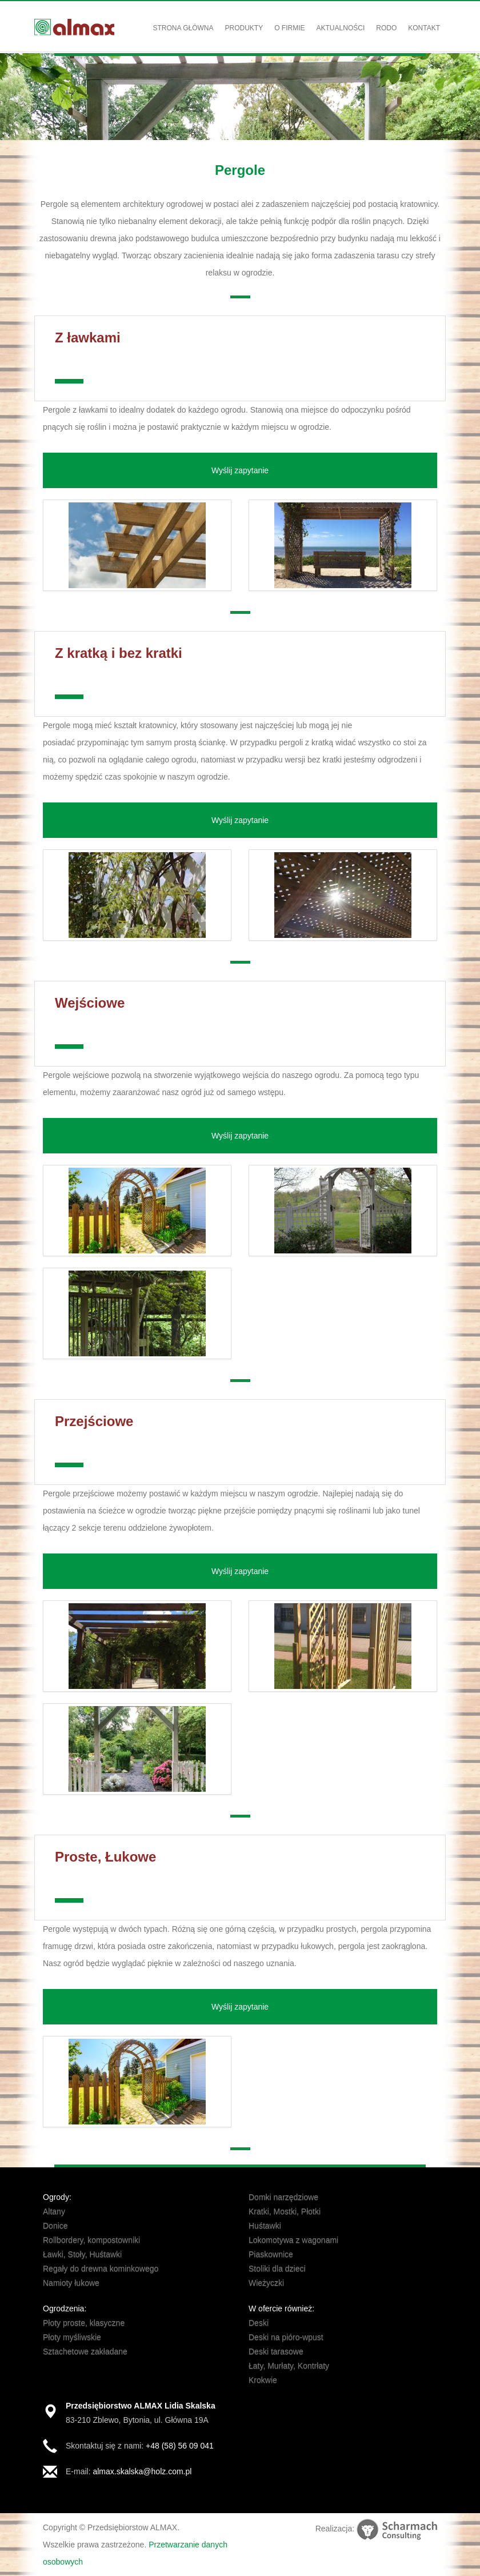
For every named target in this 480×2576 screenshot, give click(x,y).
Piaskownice (271, 2254)
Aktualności (341, 28)
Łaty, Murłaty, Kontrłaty (289, 2365)
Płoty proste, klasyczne (84, 2322)
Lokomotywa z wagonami (293, 2239)
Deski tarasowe (276, 2351)
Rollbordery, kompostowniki (91, 2239)
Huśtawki (265, 2225)
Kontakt (424, 28)
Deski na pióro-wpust (286, 2337)
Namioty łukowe (71, 2282)
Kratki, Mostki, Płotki (285, 2211)
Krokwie (263, 2380)
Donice (55, 2225)
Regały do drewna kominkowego (100, 2268)
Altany (54, 2211)
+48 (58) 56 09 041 (180, 2445)
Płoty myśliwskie (72, 2337)
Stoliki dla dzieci (277, 2268)
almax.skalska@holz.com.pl (142, 2471)
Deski (259, 2322)
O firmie (289, 28)
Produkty (244, 28)
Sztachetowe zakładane (85, 2351)
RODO (386, 28)
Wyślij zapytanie (240, 470)
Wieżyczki (266, 2282)
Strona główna (183, 28)
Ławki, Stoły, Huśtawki (82, 2254)
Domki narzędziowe (283, 2197)
